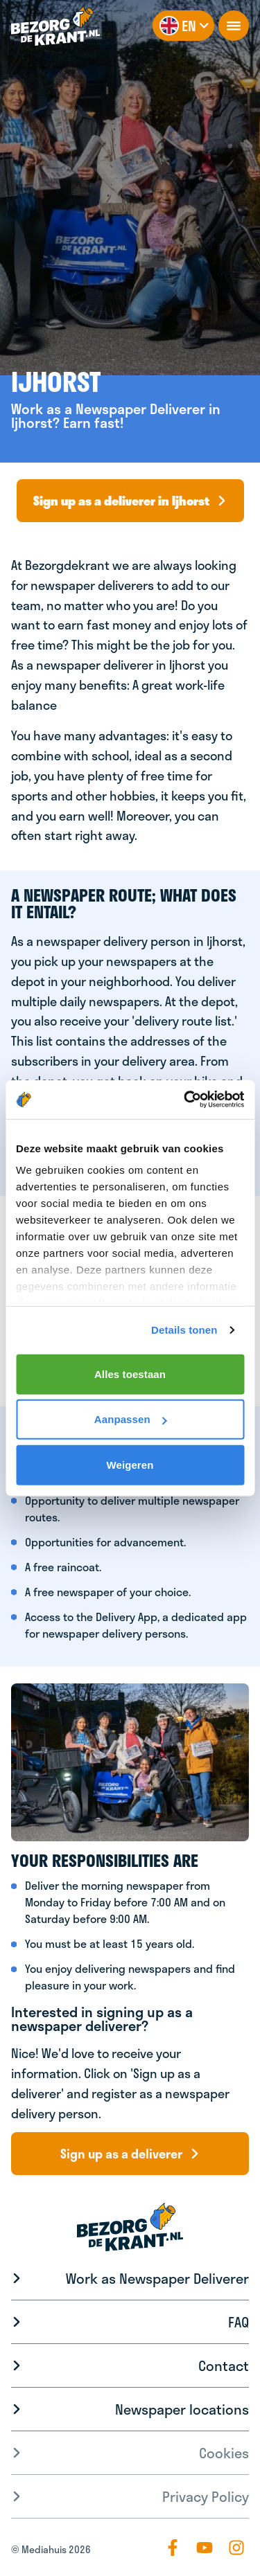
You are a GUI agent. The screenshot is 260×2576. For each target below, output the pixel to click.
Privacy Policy (205, 2496)
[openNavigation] (233, 25)
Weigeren (129, 1464)
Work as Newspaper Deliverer (157, 2278)
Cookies (224, 2452)
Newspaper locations (182, 2409)
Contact (223, 2365)
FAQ (238, 2321)
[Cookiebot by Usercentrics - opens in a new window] (185, 1100)
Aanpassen (130, 1419)
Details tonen (184, 1330)
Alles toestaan (130, 1373)
